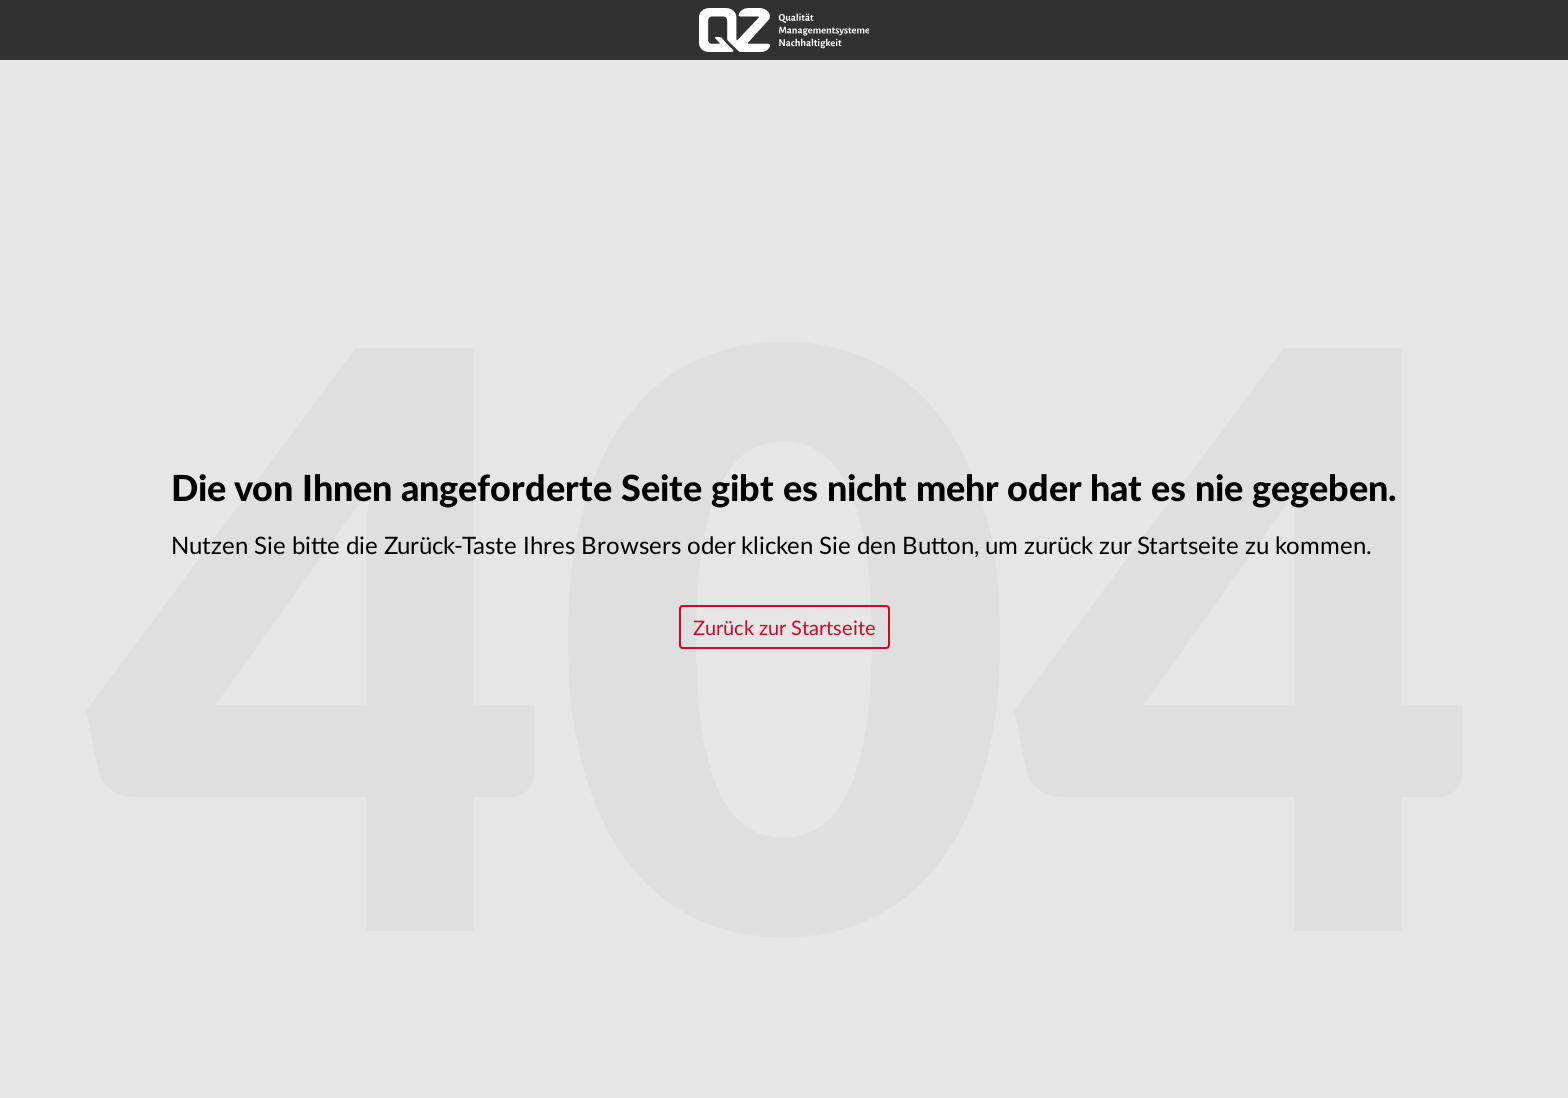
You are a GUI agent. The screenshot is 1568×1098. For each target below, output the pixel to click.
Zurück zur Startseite (784, 629)
